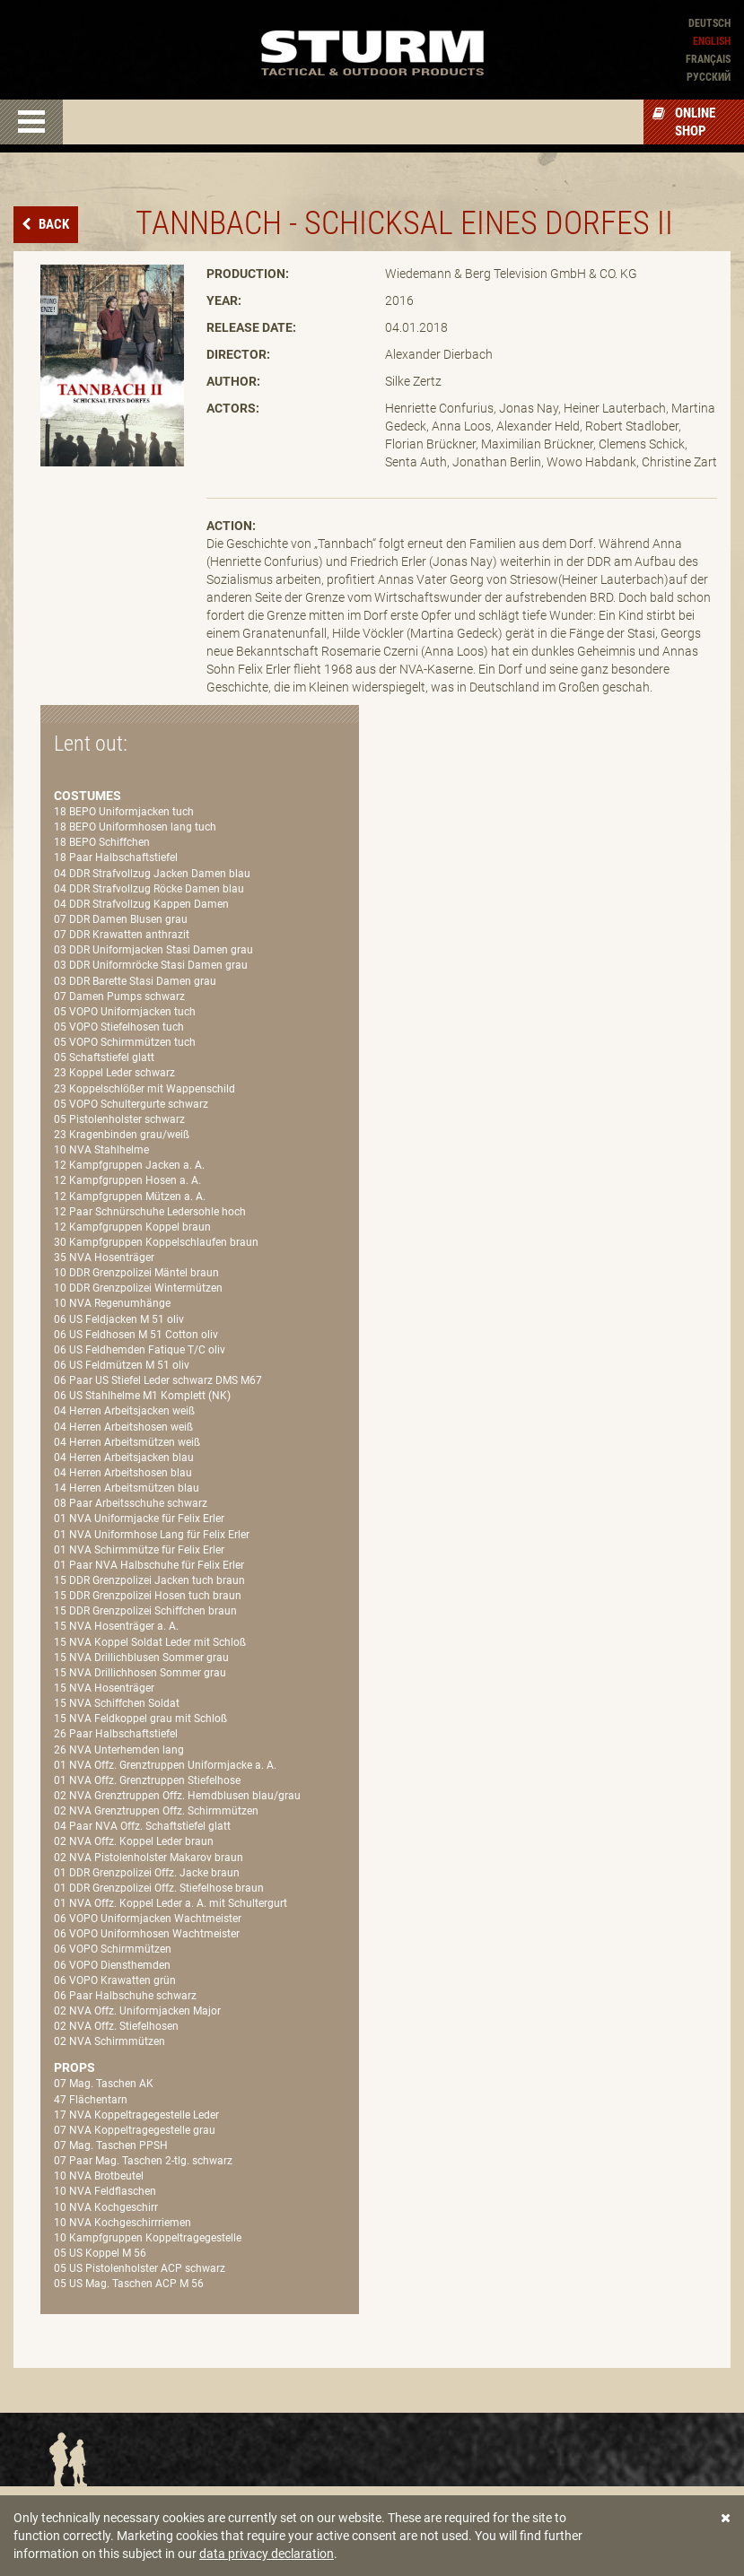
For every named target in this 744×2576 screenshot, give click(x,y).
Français (708, 59)
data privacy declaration (266, 2553)
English (712, 41)
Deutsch (709, 23)
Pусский (709, 77)
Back (52, 224)
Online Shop (683, 122)
